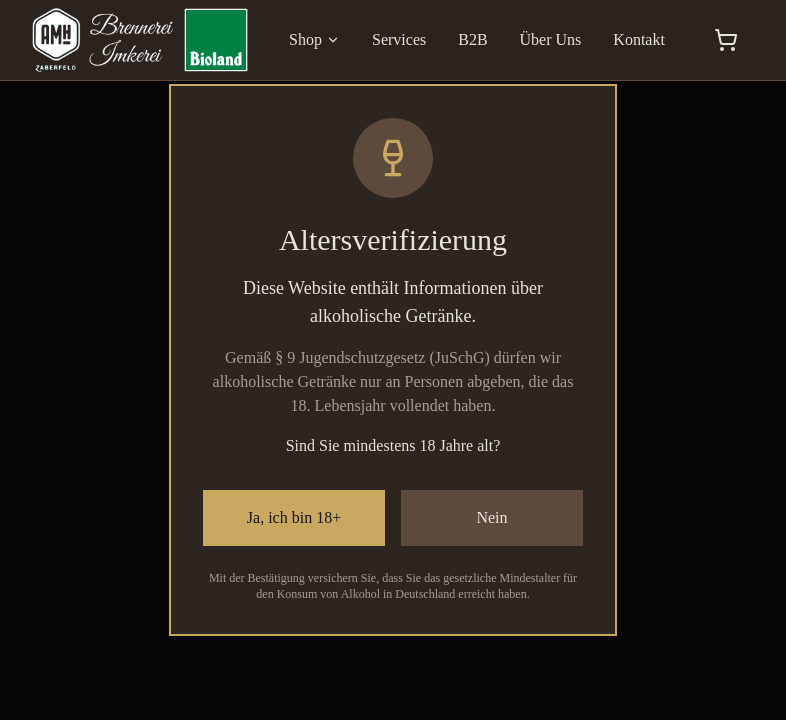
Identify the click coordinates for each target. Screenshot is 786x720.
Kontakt (639, 39)
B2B (472, 39)
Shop (314, 39)
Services (399, 39)
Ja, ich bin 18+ (294, 517)
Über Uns (551, 39)
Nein (491, 517)
